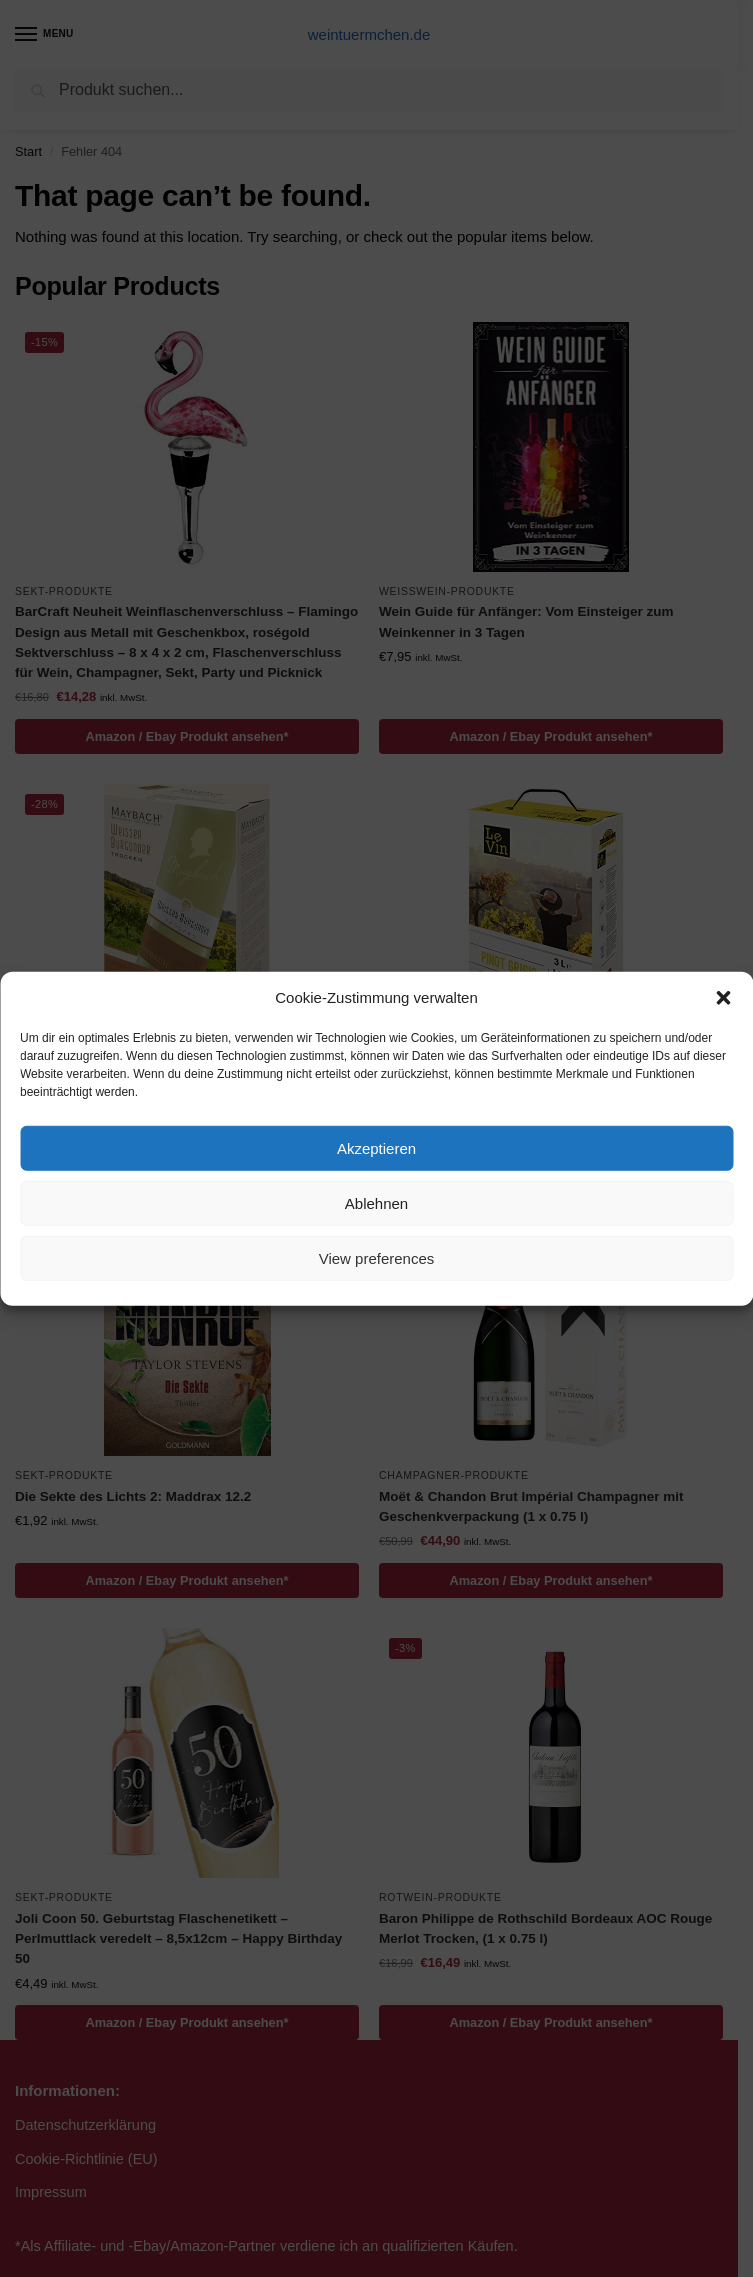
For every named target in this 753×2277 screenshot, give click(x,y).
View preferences (377, 1257)
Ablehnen (376, 1202)
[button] (723, 998)
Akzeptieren (376, 1147)
